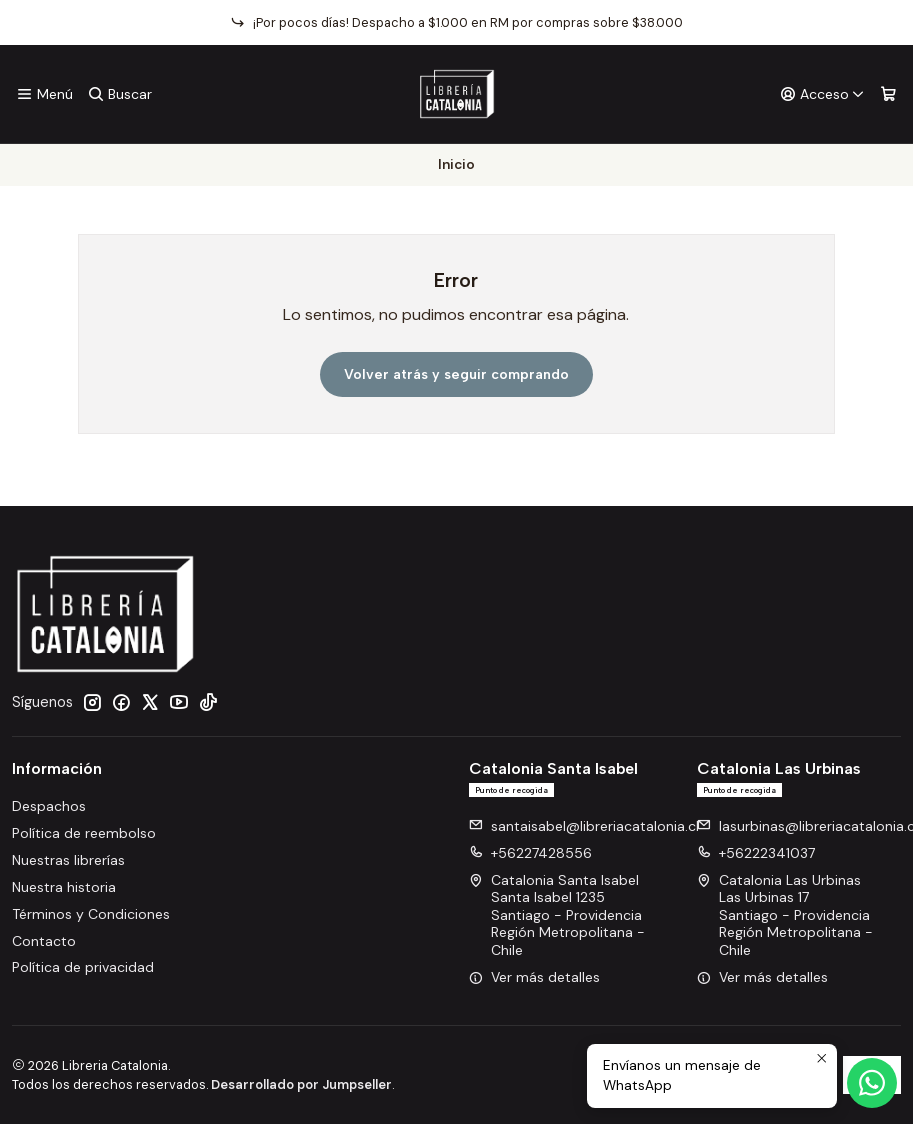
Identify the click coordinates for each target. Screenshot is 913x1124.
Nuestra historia (64, 887)
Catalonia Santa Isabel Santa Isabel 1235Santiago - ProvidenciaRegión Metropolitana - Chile (557, 915)
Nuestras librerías (68, 860)
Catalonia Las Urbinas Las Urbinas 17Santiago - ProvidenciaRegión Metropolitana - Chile (785, 915)
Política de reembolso (84, 833)
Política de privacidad (83, 967)
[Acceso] (822, 94)
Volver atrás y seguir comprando (456, 374)
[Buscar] (119, 94)
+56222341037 (756, 853)
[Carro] (888, 94)
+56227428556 (530, 853)
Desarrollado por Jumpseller (301, 1084)
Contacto (44, 941)
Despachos (49, 806)
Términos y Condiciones (91, 914)
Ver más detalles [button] (534, 977)
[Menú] (44, 94)
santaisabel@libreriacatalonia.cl (584, 826)
